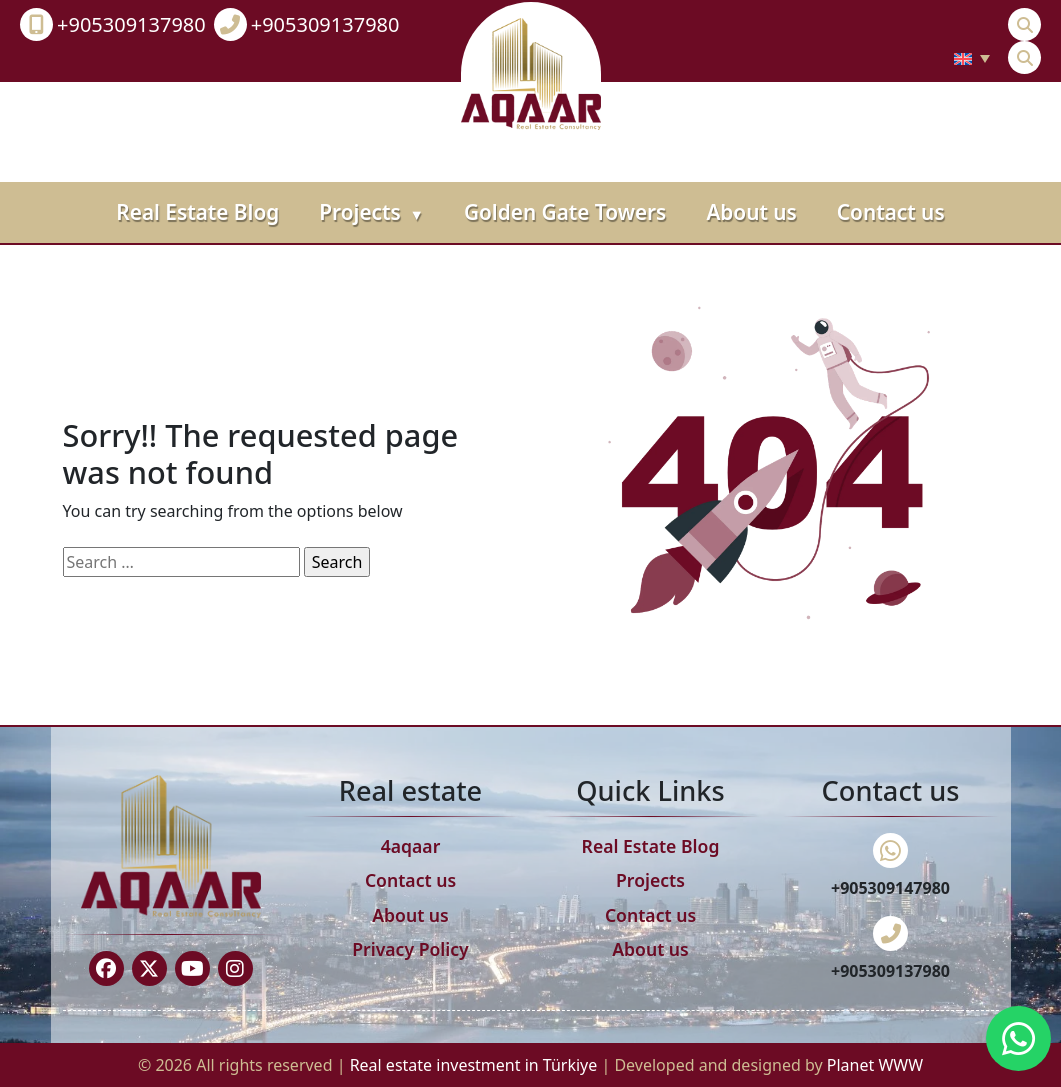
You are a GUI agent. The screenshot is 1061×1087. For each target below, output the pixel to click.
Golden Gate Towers (565, 212)
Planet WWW (875, 1065)
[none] (972, 58)
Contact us (891, 212)
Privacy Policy (410, 949)
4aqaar (411, 846)
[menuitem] (972, 58)
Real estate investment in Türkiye (476, 1065)
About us (751, 212)
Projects (371, 212)
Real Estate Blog (197, 212)
